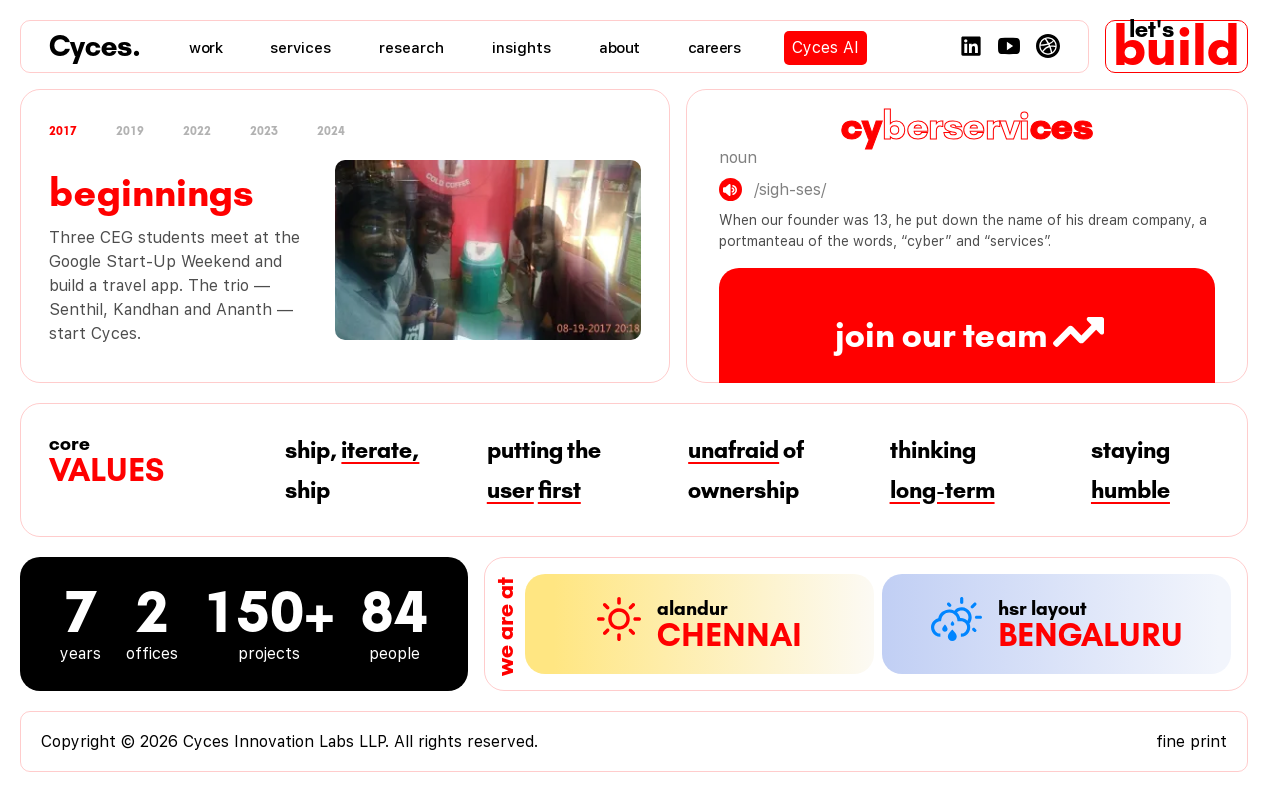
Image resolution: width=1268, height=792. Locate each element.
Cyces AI (825, 47)
